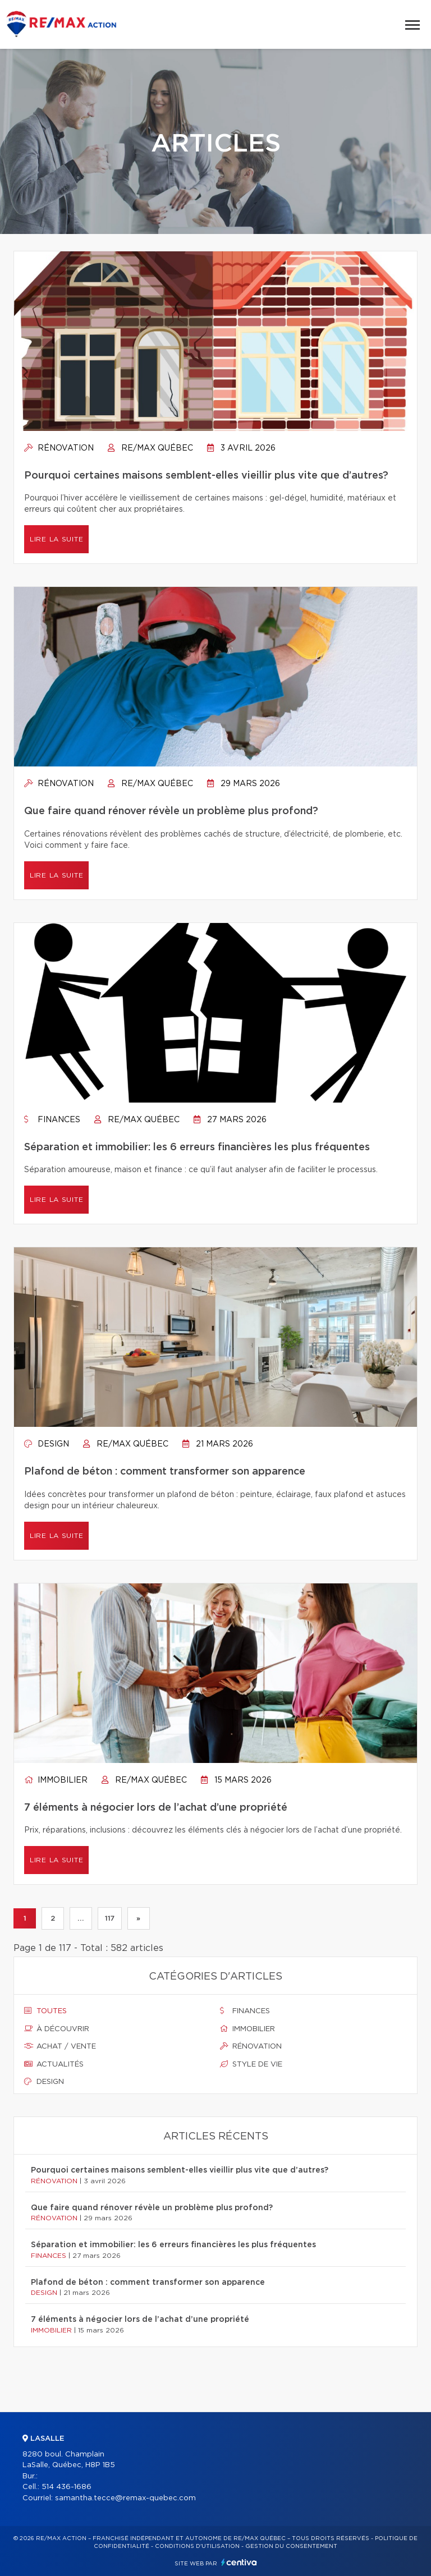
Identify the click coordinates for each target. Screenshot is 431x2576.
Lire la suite (56, 539)
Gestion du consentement (291, 2546)
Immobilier (56, 1780)
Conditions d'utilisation (197, 2546)
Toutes (45, 2011)
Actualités (54, 2064)
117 (109, 1918)
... (80, 1918)
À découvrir (56, 2029)
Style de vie (251, 2064)
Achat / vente (60, 2046)
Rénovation (59, 448)
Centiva (239, 2562)
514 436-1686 (66, 2487)
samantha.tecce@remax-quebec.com (125, 2498)
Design (46, 1444)
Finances (52, 1120)
